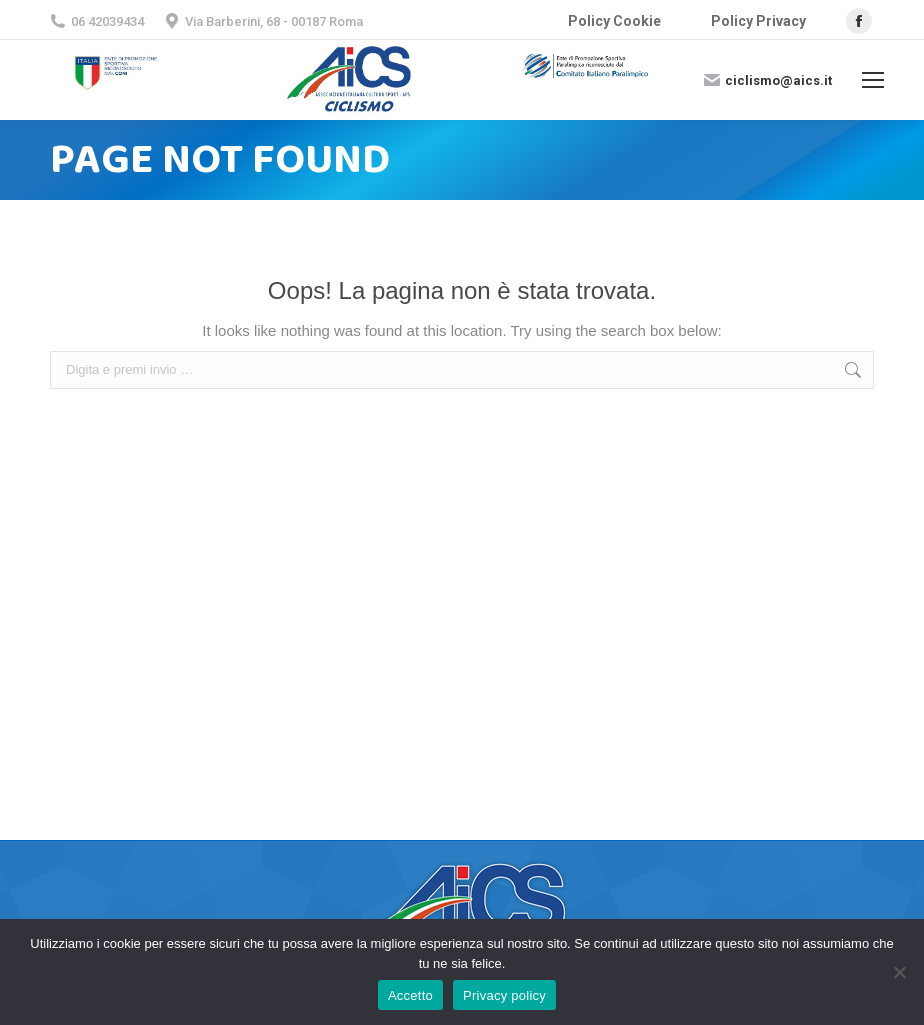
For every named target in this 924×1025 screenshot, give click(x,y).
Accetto (410, 995)
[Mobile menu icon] (873, 80)
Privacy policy (504, 995)
